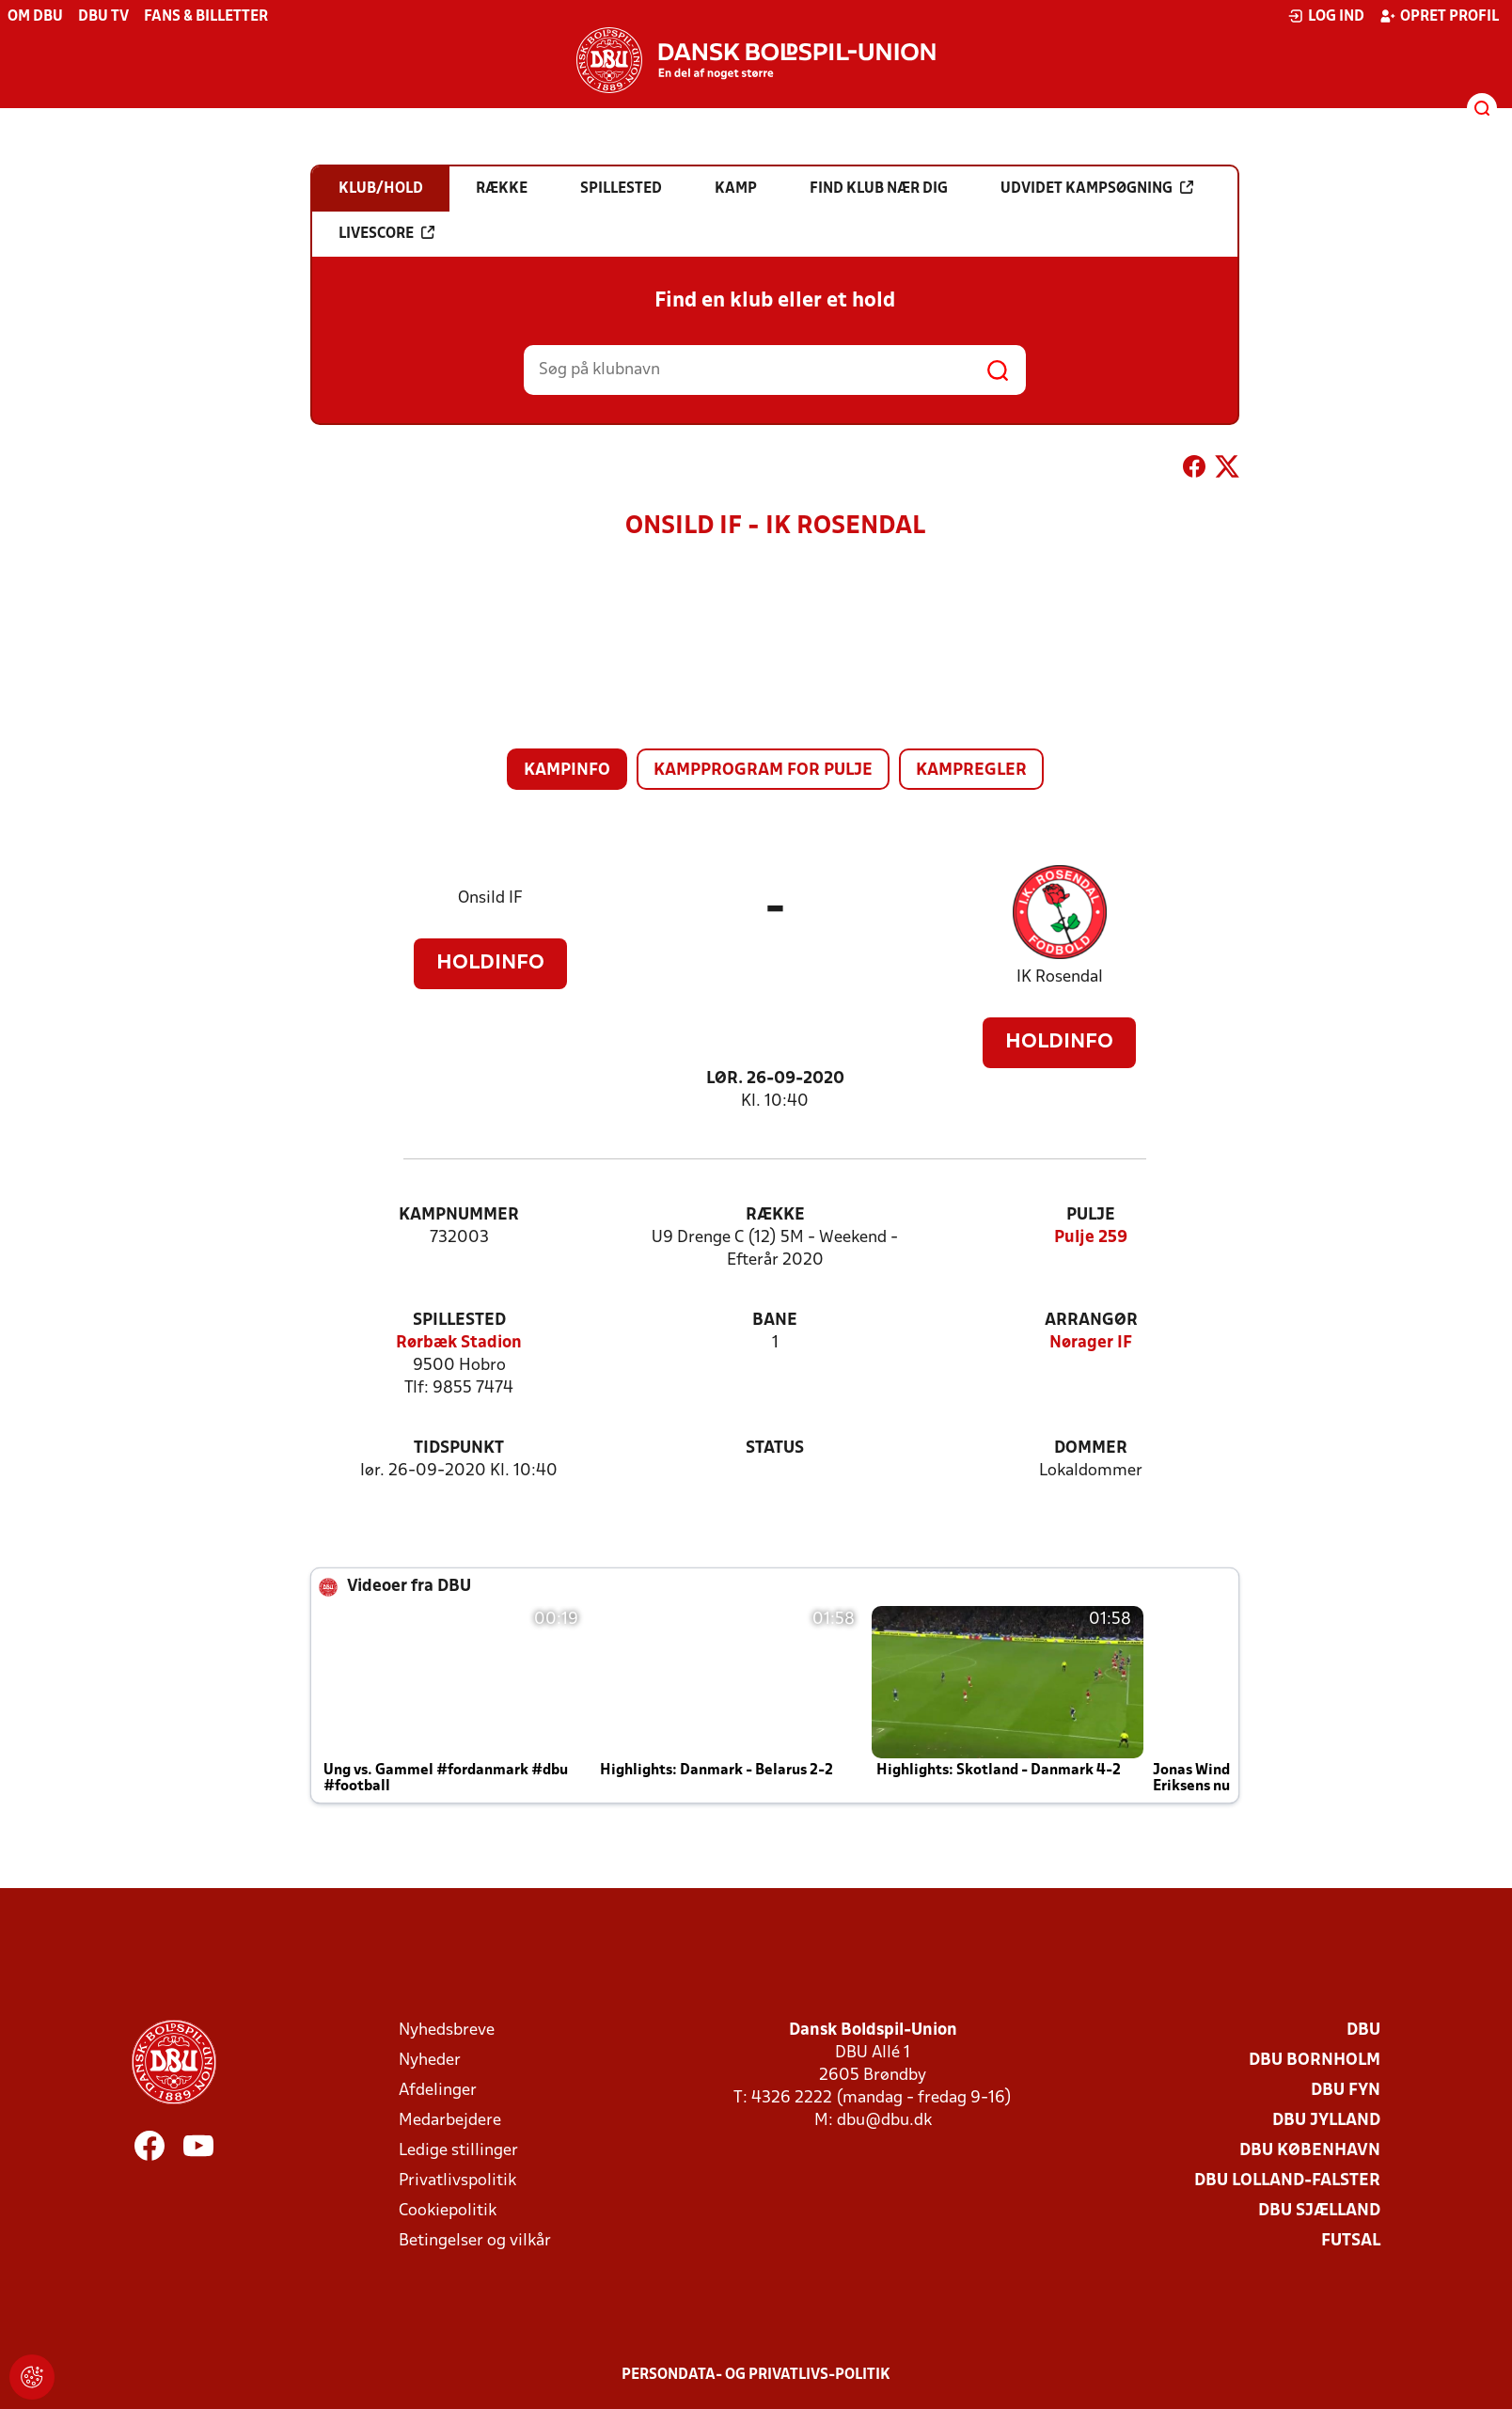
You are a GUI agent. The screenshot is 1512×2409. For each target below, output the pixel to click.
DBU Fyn (1345, 2091)
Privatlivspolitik (457, 2181)
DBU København (1309, 2151)
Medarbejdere (450, 2121)
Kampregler (971, 771)
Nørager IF (1090, 1343)
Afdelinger (438, 2091)
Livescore (386, 233)
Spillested (459, 1321)
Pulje (1090, 1215)
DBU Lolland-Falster (1287, 2181)
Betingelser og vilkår (475, 2241)
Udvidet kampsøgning (1096, 188)
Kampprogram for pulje (763, 771)
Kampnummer (459, 1215)
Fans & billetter (206, 17)
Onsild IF (490, 898)
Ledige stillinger (458, 2151)
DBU (1363, 2031)
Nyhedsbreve (447, 2031)
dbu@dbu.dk (884, 2121)
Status (775, 1448)
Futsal (1350, 2241)
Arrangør (1091, 1321)
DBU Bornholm (1314, 2061)
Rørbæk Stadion (459, 1343)
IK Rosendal (1059, 977)
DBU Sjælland (1319, 2211)
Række (775, 1215)
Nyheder (430, 2061)
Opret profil (1439, 16)
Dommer (1090, 1448)
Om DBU (35, 17)
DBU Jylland (1326, 2121)
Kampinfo (567, 771)
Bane (774, 1321)
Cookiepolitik (447, 2211)
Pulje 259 (1090, 1238)
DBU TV (103, 17)
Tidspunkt (459, 1448)
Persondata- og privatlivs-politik (756, 2375)
